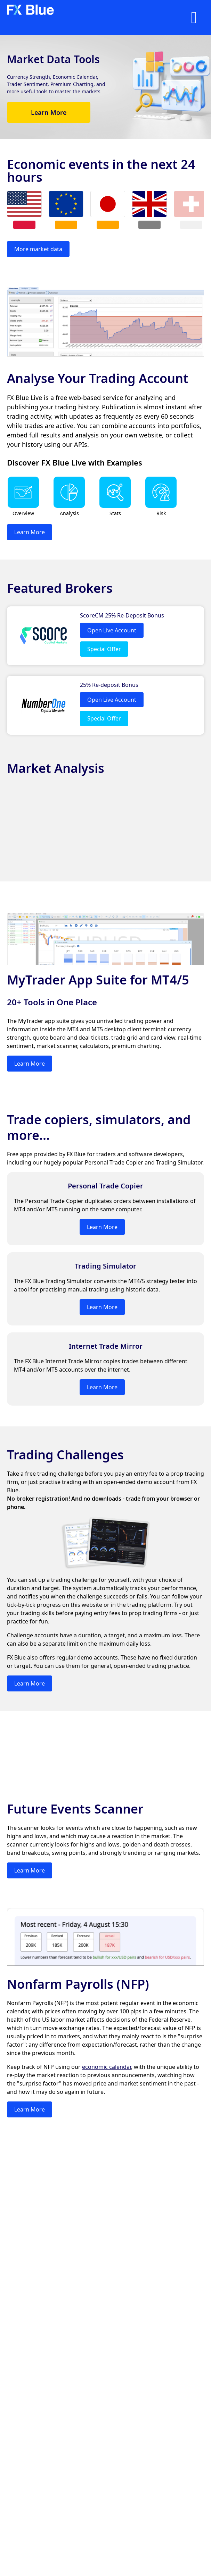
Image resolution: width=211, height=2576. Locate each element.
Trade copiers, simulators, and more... (99, 1127)
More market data (38, 249)
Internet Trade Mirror (106, 1346)
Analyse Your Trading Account (97, 378)
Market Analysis (55, 768)
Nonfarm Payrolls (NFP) (78, 1984)
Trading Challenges (65, 1454)
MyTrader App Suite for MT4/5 (98, 979)
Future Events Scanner (75, 1808)
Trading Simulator (105, 1266)
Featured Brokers (60, 588)
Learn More (48, 112)
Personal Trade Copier (105, 1186)
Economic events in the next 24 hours (101, 171)
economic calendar (106, 2067)
